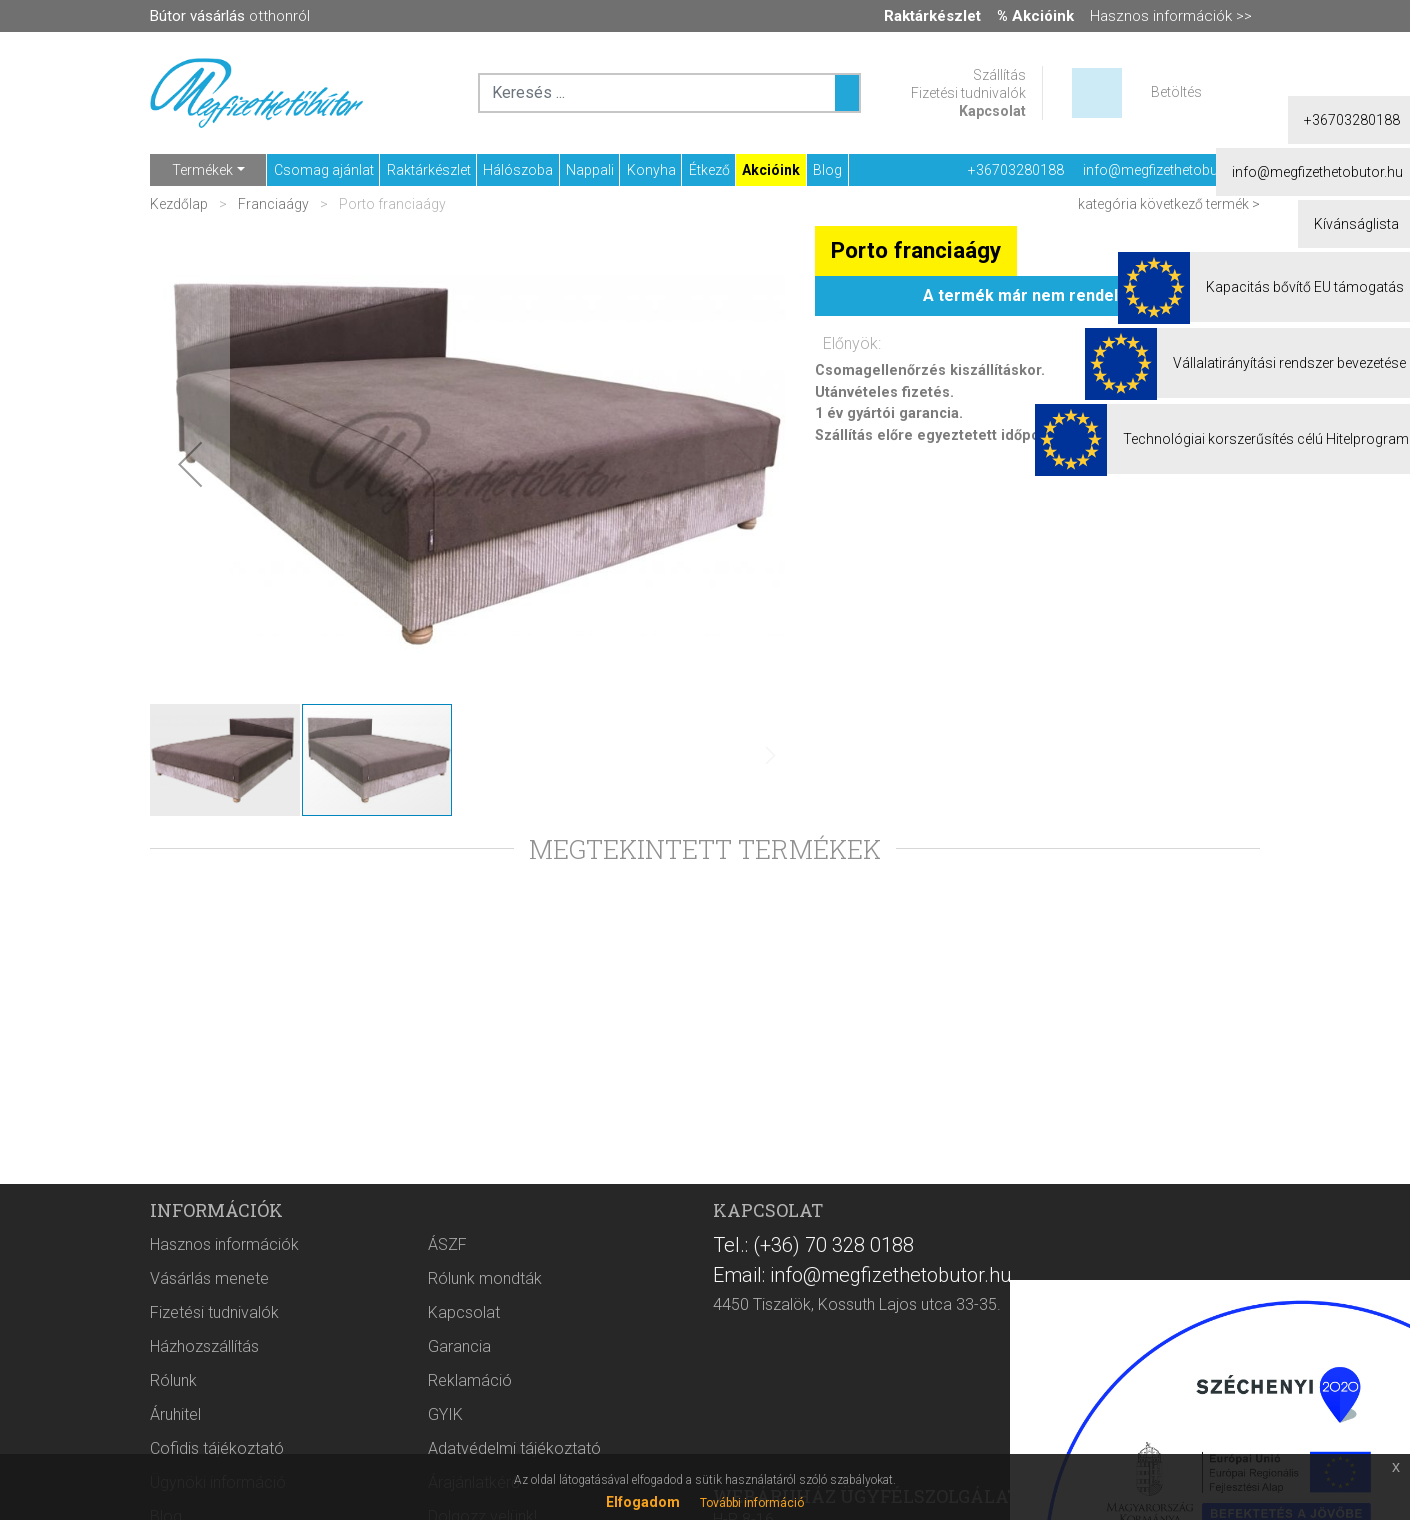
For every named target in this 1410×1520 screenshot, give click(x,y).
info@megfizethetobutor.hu (1168, 170)
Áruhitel (175, 1414)
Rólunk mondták (485, 1278)
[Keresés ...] (847, 93)
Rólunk (173, 1380)
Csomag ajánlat (324, 170)
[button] (190, 464)
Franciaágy (273, 204)
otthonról (230, 16)
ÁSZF (447, 1244)
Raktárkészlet (429, 170)
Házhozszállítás (204, 1346)
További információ (752, 1503)
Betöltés (1176, 92)
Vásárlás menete (209, 1278)
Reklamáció (470, 1380)
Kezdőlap (180, 204)
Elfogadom (643, 1502)
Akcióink (771, 170)
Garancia (459, 1346)
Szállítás (999, 75)
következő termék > (1200, 204)
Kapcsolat (992, 111)
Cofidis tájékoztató (217, 1448)
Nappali (590, 170)
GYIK (445, 1414)
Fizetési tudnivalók (968, 93)
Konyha (651, 170)
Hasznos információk (224, 1244)
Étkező (709, 170)
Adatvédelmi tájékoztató (514, 1448)
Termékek (202, 170)
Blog (827, 170)
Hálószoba (518, 170)
